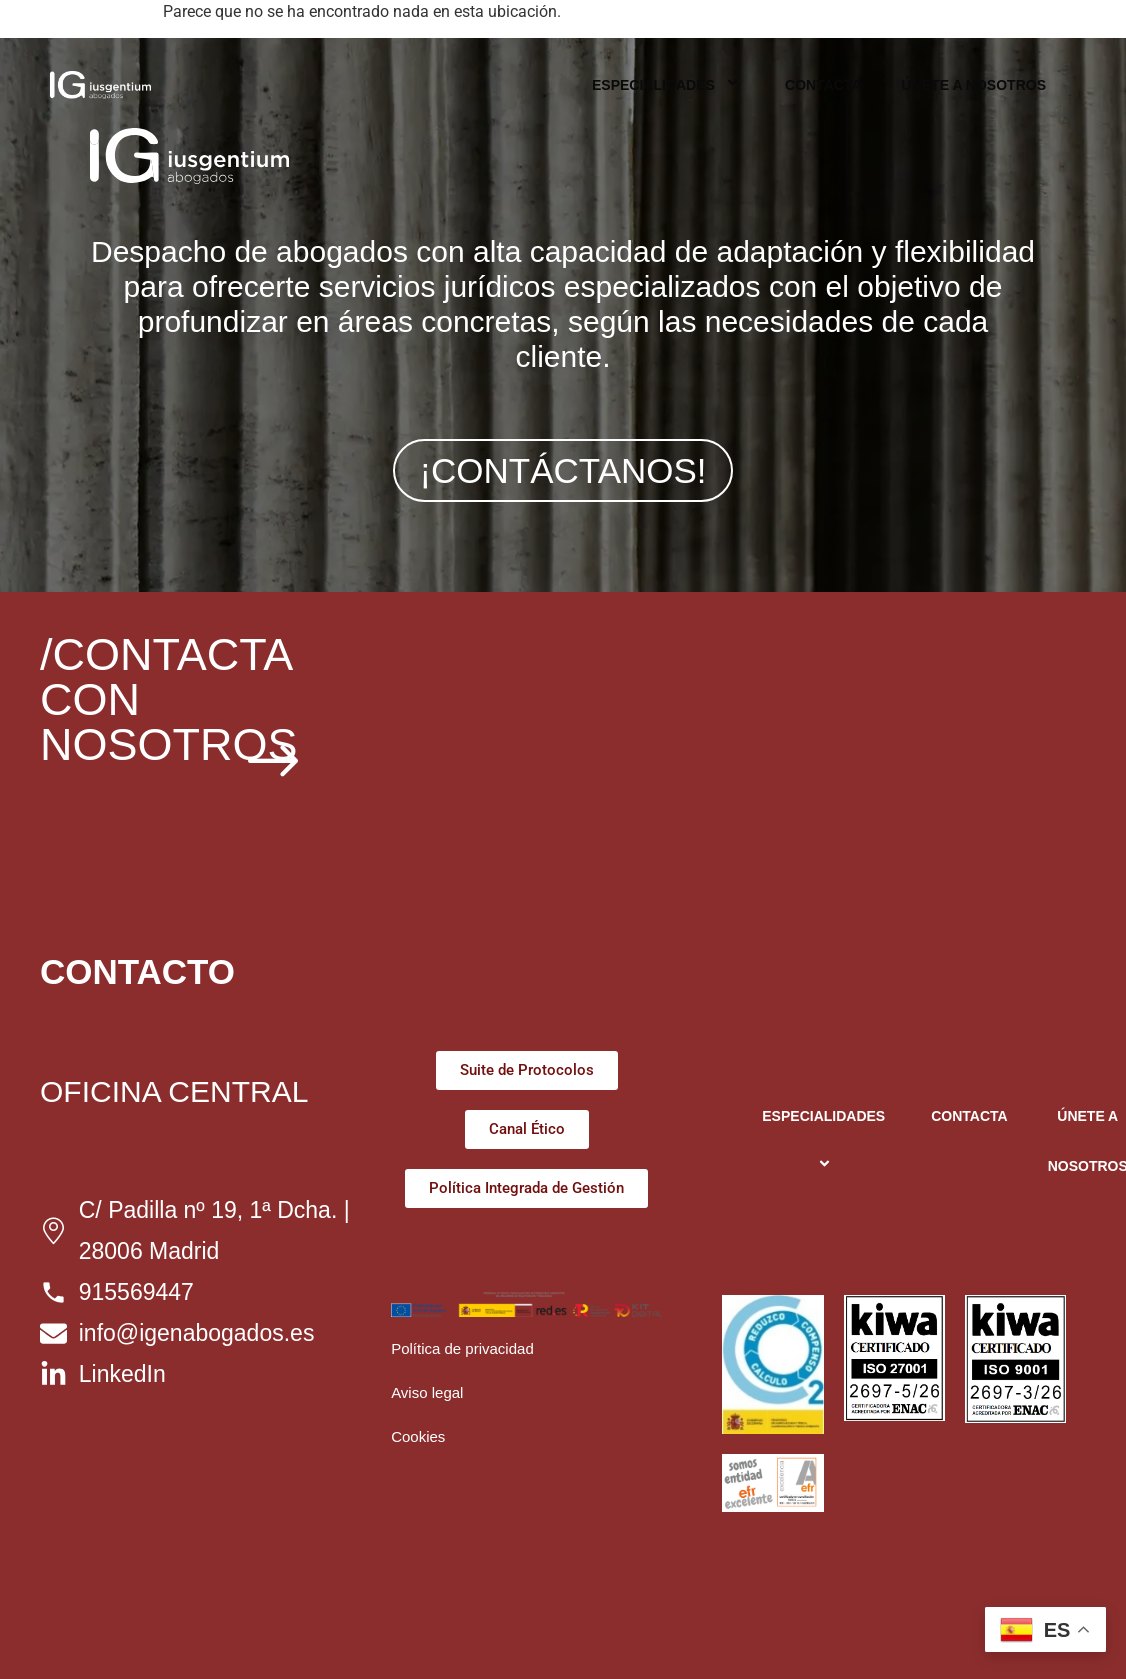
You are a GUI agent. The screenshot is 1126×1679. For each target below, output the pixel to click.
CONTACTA (823, 85)
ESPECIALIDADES (668, 84)
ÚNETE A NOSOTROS (974, 85)
